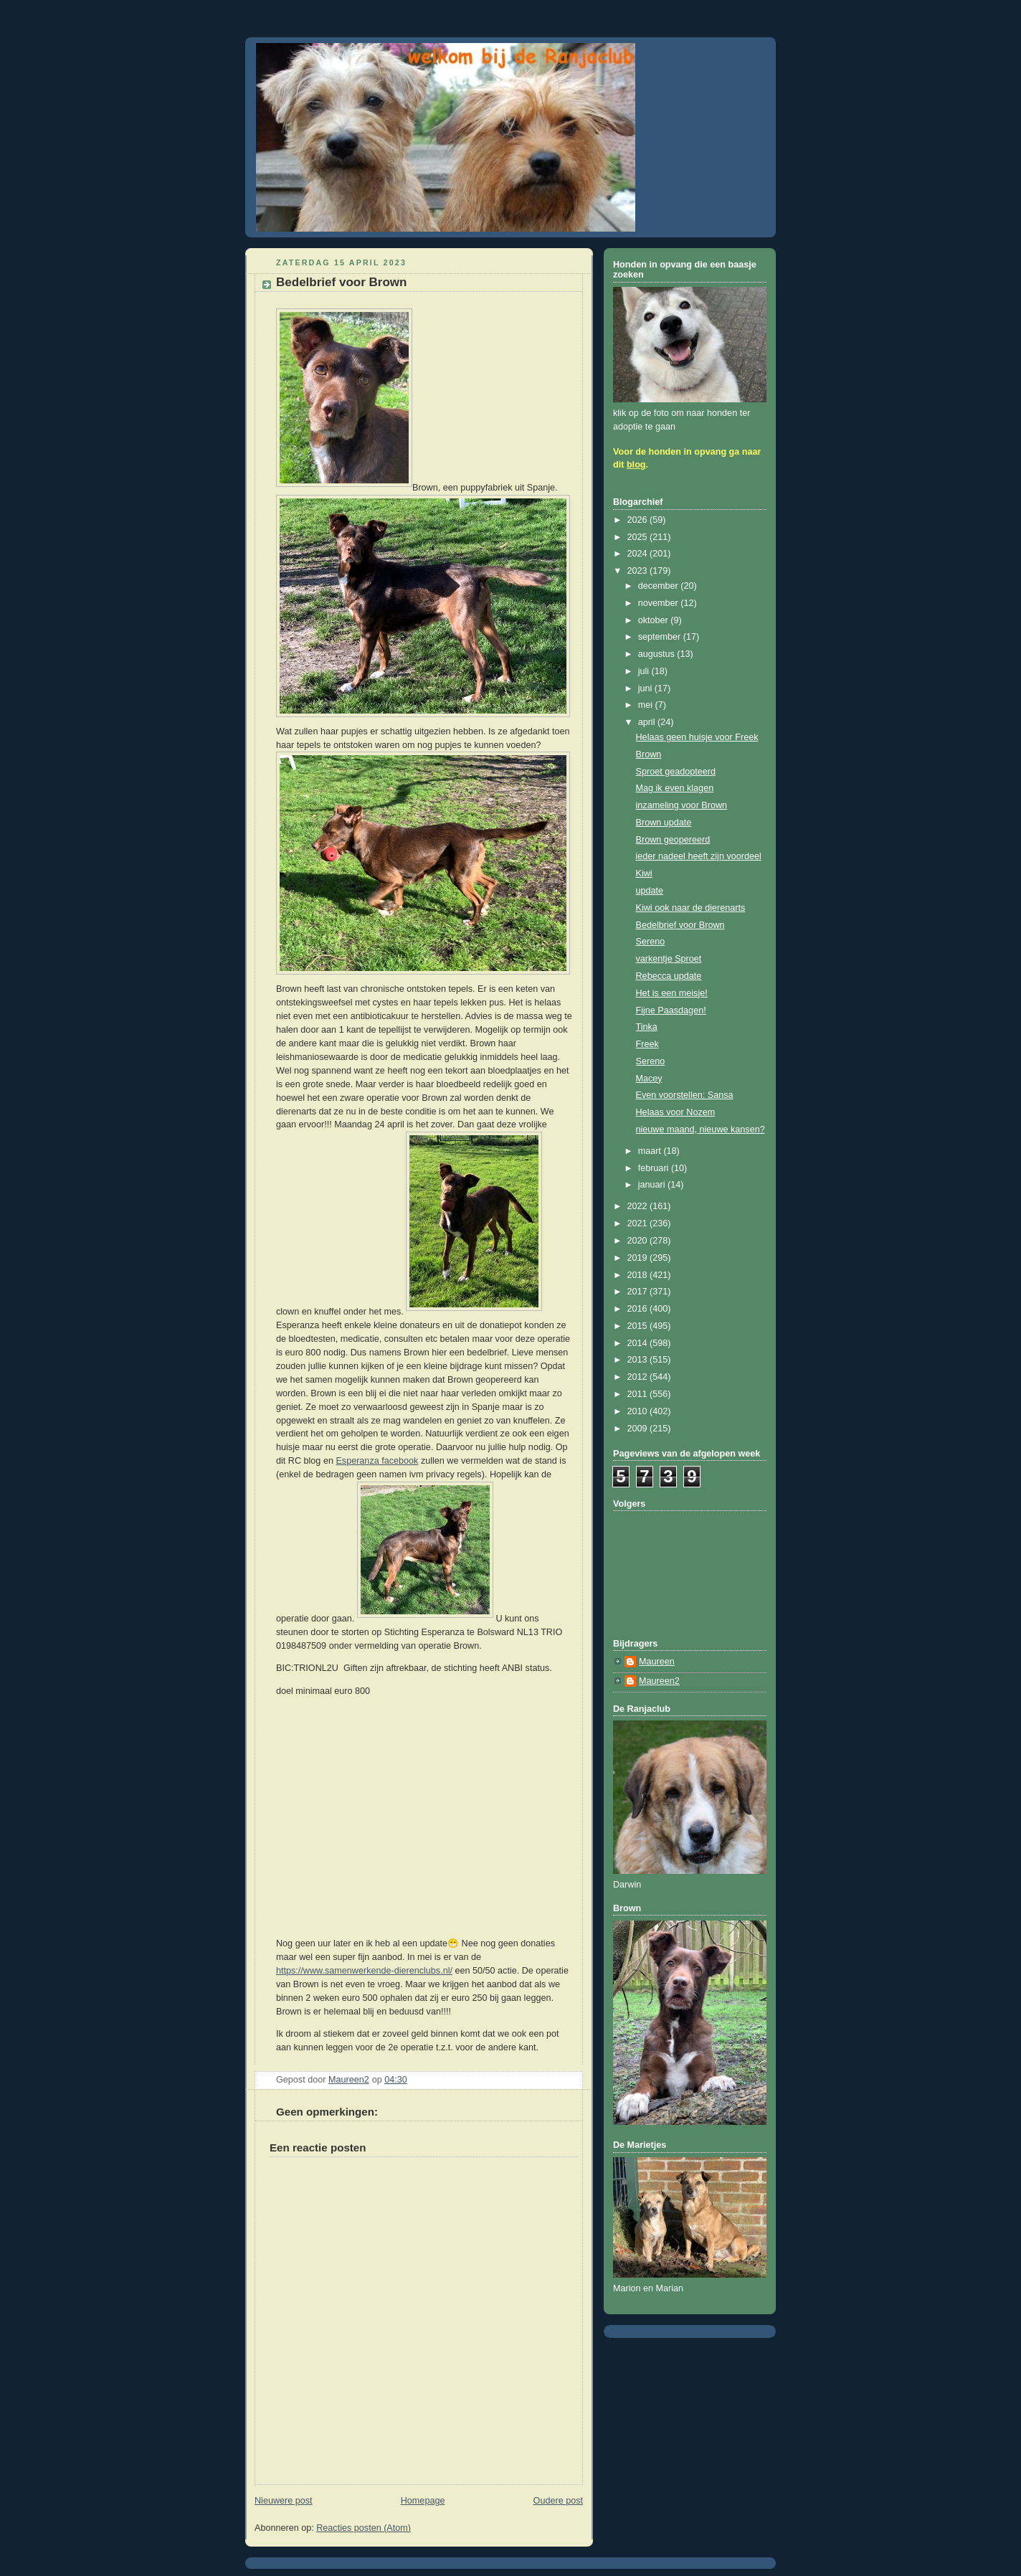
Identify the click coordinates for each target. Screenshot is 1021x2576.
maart (651, 1151)
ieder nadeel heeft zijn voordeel (698, 856)
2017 (638, 1292)
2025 (638, 537)
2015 (638, 1326)
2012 (638, 1377)
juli (645, 671)
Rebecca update (669, 976)
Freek (647, 1044)
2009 (638, 1429)
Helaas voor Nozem (676, 1112)
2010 (638, 1411)
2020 (638, 1241)
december (659, 586)
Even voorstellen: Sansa (684, 1095)
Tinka (646, 1027)
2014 (638, 1343)
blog (636, 465)
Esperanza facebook (377, 1461)
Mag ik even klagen (675, 788)
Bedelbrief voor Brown (680, 925)
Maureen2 (659, 1681)
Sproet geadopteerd (676, 772)
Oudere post (558, 2501)
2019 (638, 1258)
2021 (638, 1223)
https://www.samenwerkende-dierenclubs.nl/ (364, 1971)
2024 (638, 554)
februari (654, 1168)
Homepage (423, 2501)
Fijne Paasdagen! (671, 1010)
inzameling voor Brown (682, 805)
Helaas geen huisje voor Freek (697, 737)
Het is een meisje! (672, 993)
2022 (638, 1206)
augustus (658, 654)
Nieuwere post (284, 2501)
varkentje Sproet (669, 959)
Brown (649, 754)
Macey (649, 1079)
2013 (638, 1360)
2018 (638, 1275)
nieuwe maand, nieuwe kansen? (700, 1129)
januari (653, 1185)
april (647, 722)
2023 (638, 571)
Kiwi (644, 873)
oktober (654, 620)
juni (646, 688)
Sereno (650, 942)
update (650, 891)
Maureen (657, 1662)
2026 (638, 520)
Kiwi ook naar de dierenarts (691, 908)
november (659, 603)
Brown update (664, 823)
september (660, 637)
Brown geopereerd (673, 840)
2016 (638, 1309)
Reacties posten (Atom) (363, 2528)
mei (646, 705)
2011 (638, 1394)
